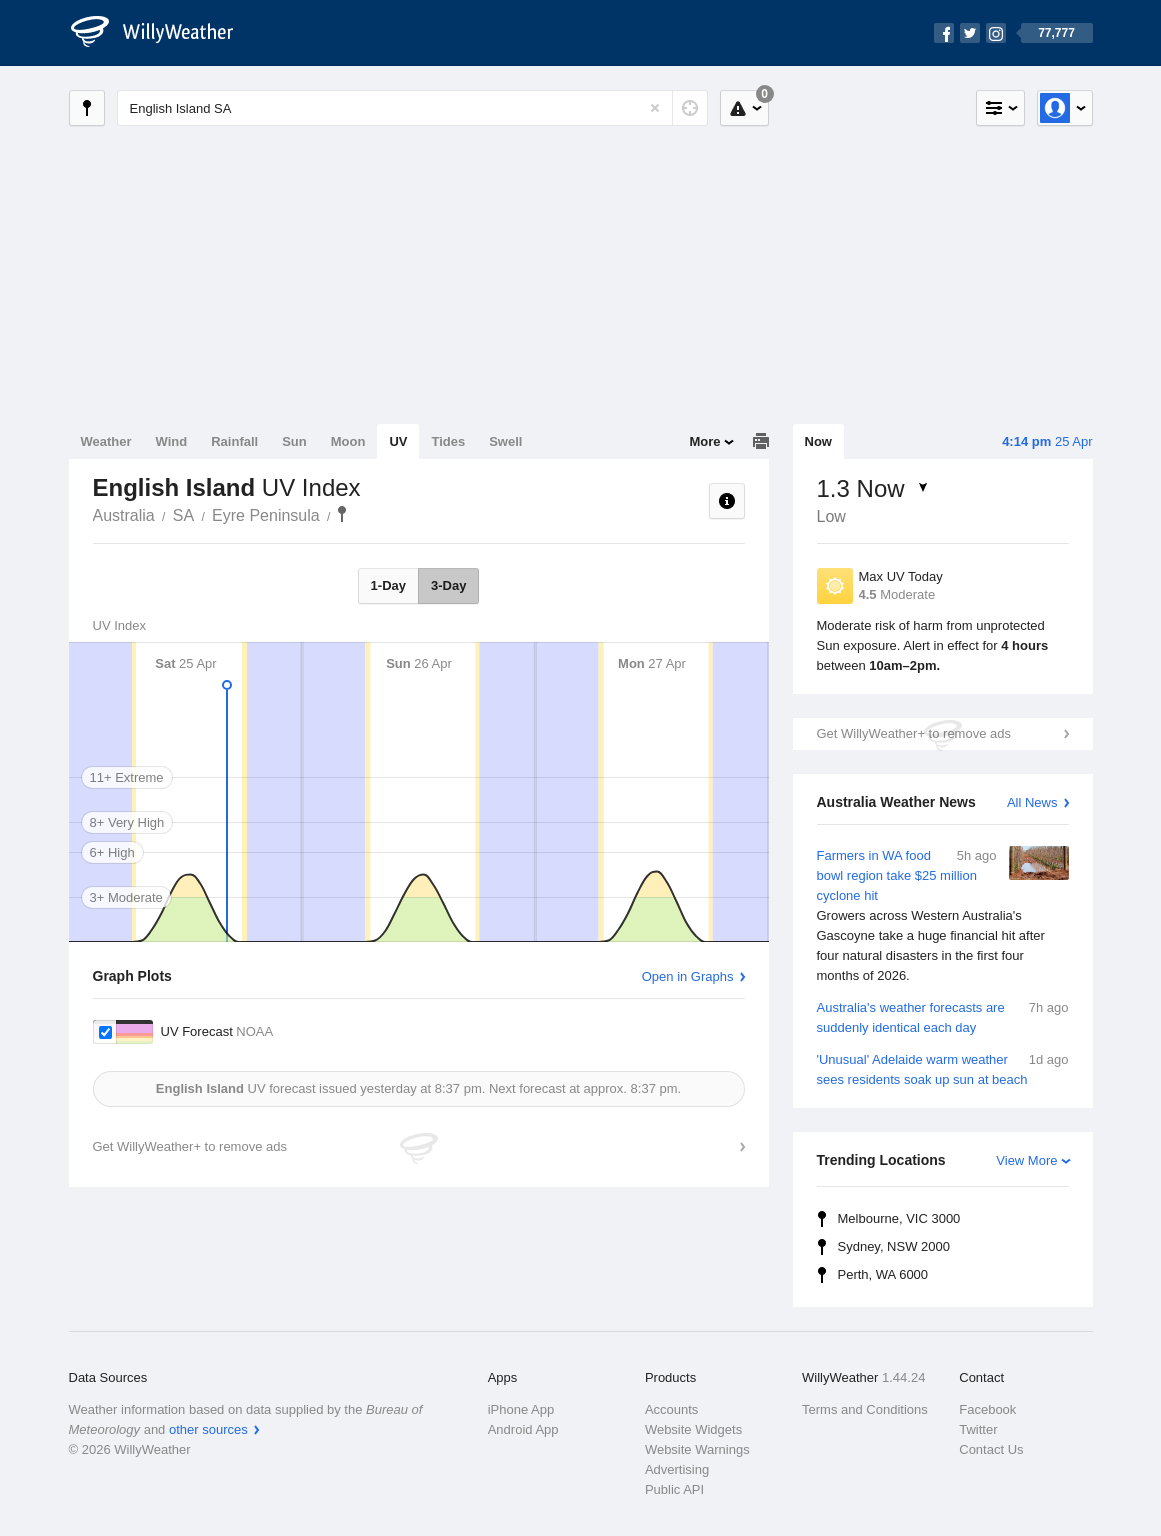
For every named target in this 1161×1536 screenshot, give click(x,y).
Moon (348, 441)
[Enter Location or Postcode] (412, 108)
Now (818, 441)
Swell (505, 441)
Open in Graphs (688, 976)
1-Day (388, 585)
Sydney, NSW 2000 (894, 1246)
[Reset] (655, 108)
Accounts (671, 1409)
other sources (208, 1429)
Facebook (987, 1409)
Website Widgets (693, 1429)
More (704, 441)
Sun (294, 441)
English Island (342, 514)
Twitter (978, 1429)
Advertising (677, 1469)
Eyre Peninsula (266, 515)
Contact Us (991, 1449)
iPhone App (521, 1409)
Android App (523, 1429)
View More (1026, 1160)
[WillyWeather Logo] (163, 33)
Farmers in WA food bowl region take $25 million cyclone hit (943, 916)
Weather (106, 441)
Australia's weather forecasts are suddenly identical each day (943, 1016)
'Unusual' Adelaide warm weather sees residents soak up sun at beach (943, 1068)
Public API (674, 1489)
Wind (172, 441)
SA (183, 515)
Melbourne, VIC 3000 (899, 1218)
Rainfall (234, 441)
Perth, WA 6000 (883, 1274)
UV (398, 441)
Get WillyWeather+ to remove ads (914, 733)
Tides (448, 441)
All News (1032, 802)
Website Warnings (697, 1449)
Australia (124, 515)
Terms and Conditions (865, 1409)
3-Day (448, 585)
